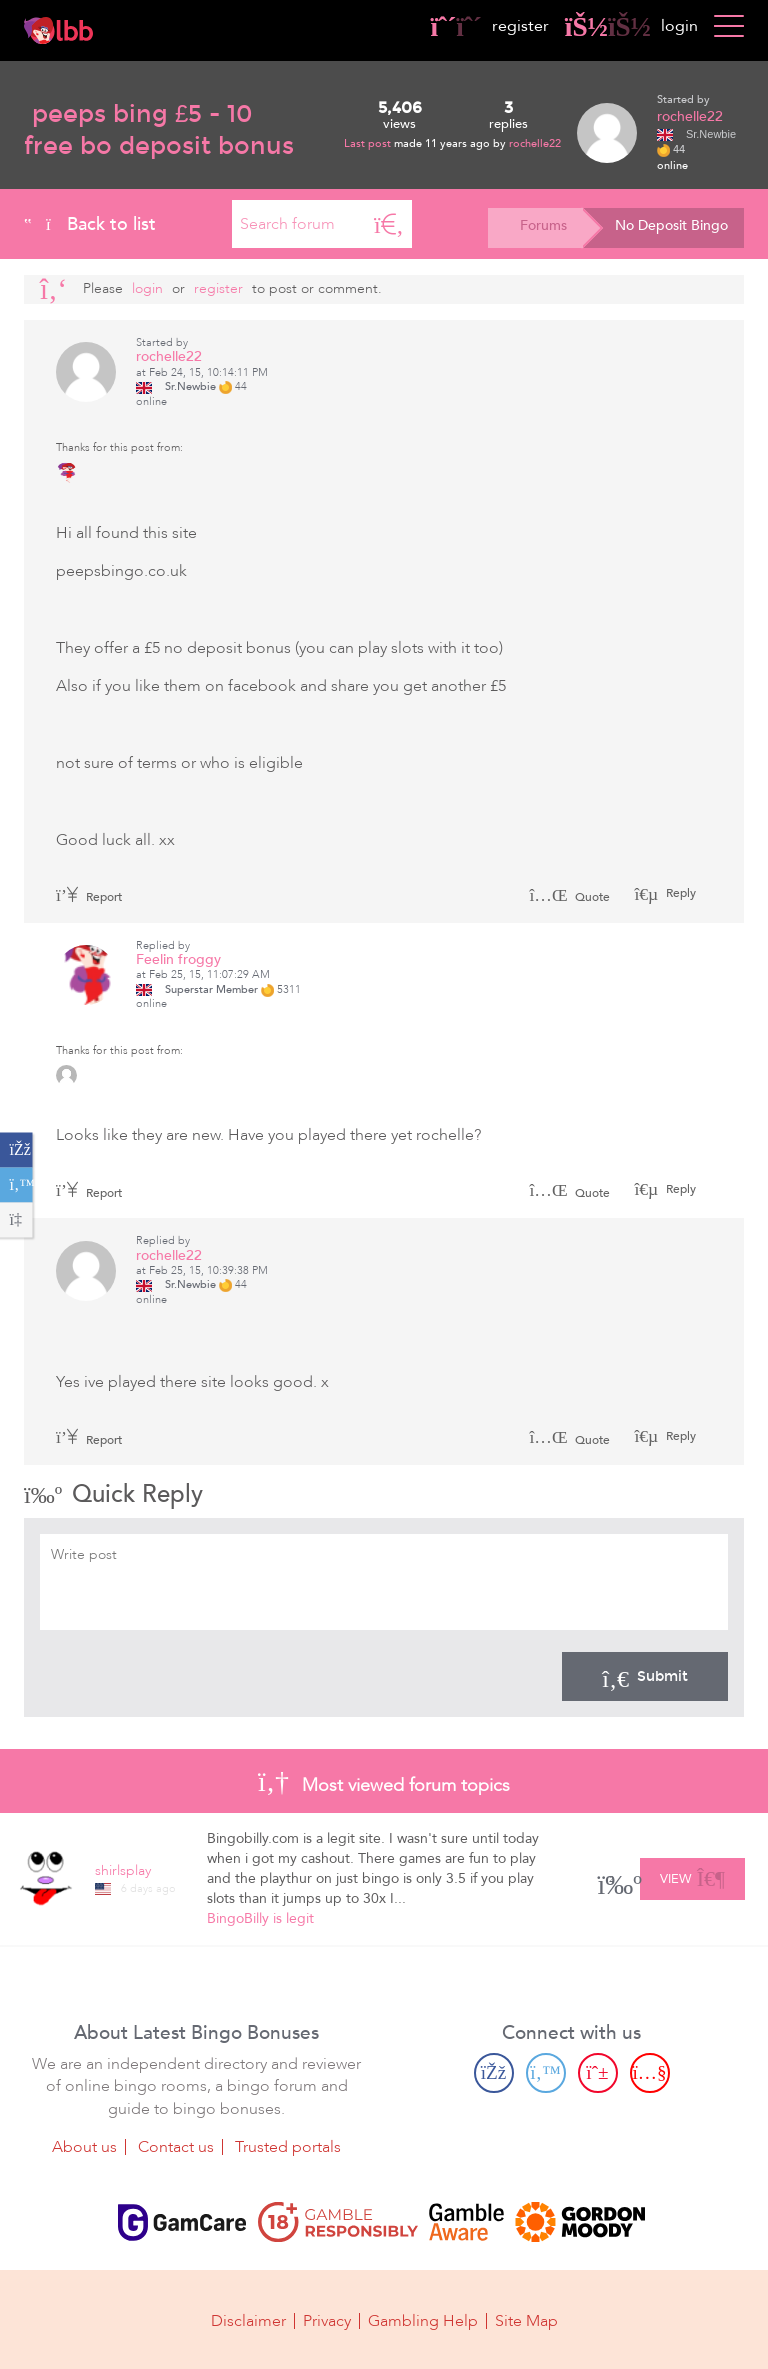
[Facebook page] (494, 2072)
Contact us (176, 2147)
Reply (679, 893)
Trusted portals (288, 2147)
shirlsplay (123, 1870)
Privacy (327, 2321)
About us (84, 2147)
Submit (645, 1676)
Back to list (90, 224)
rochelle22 (535, 143)
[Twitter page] (546, 2072)
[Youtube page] (650, 2072)
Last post (369, 143)
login (631, 26)
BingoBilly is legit (260, 1918)
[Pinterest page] (598, 2072)
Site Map (526, 2321)
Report (89, 897)
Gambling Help (423, 2321)
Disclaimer (248, 2321)
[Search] (389, 224)
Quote (569, 897)
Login (147, 288)
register (490, 26)
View (692, 1876)
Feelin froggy (178, 959)
